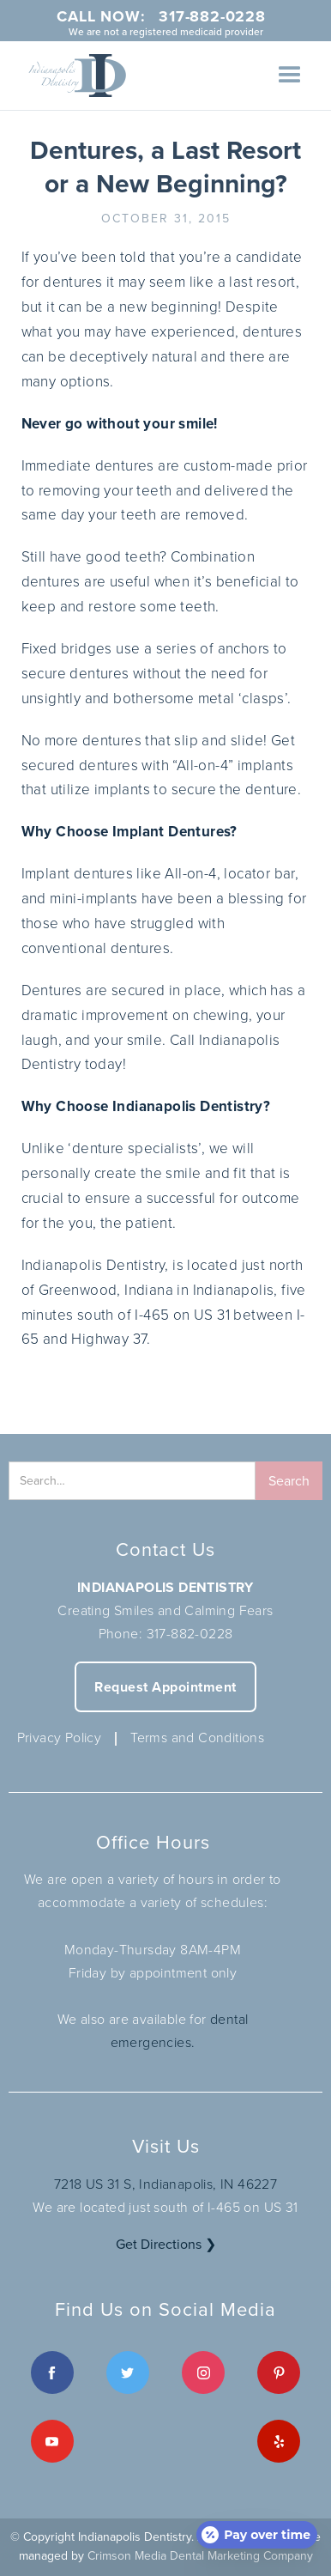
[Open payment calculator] (256, 2535)
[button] (289, 75)
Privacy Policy (59, 1737)
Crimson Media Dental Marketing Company (200, 2556)
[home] (73, 75)
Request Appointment (165, 1687)
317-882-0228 (190, 1633)
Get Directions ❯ (166, 2244)
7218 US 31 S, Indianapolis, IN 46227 (165, 2184)
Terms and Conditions (197, 1737)
